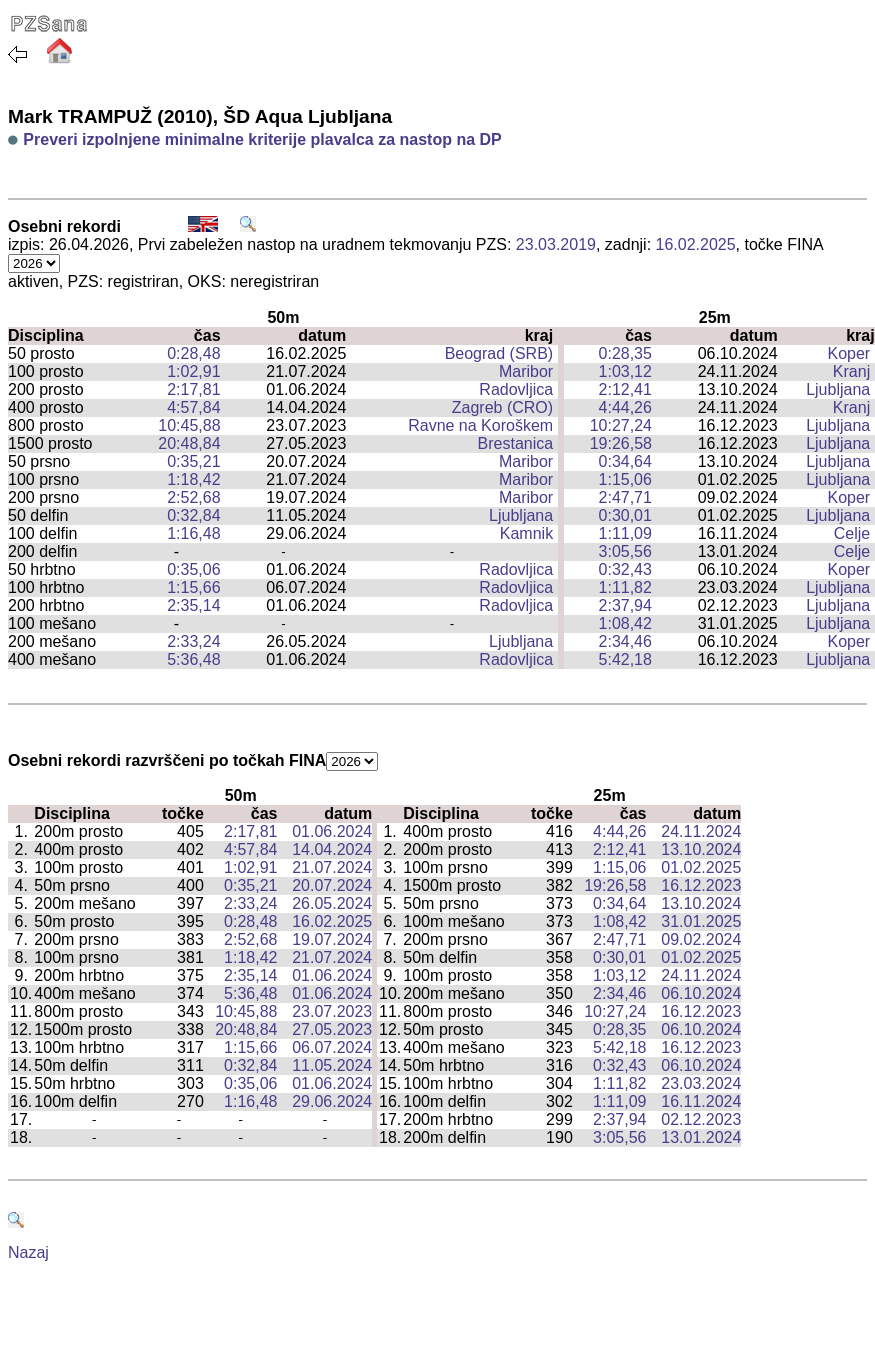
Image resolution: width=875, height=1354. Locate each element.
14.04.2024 (332, 849)
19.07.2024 (332, 939)
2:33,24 (193, 641)
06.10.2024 (701, 993)
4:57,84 (193, 407)
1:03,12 (625, 371)
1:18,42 (193, 479)
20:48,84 (189, 443)
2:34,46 (625, 641)
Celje (852, 533)
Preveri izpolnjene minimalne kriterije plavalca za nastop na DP (262, 139)
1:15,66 (193, 587)
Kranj (851, 371)
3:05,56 (625, 551)
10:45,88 (189, 425)
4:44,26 (625, 407)
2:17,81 (193, 389)
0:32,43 (625, 569)
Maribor (526, 371)
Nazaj (28, 1252)
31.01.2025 (701, 921)
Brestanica (516, 443)
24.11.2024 (701, 831)
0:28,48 (193, 353)
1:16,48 (193, 533)
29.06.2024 (332, 1101)
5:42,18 (625, 659)
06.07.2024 (332, 1047)
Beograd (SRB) (499, 353)
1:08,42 (625, 623)
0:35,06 (193, 569)
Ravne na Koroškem (480, 425)
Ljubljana (838, 389)
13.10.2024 (701, 849)
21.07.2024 (332, 867)
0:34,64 (625, 461)
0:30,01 (625, 515)
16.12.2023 (701, 885)
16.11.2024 (701, 1101)
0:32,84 (193, 515)
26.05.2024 (332, 903)
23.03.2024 (701, 1083)
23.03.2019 (556, 244)
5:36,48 (193, 659)
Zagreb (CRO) (502, 407)
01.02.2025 (701, 867)
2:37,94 (625, 605)
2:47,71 (625, 497)
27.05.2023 (332, 1029)
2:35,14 (193, 605)
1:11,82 (625, 587)
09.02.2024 (701, 939)
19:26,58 (621, 443)
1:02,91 (193, 371)
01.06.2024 (332, 831)
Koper (849, 353)
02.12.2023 (701, 1119)
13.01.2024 (701, 1137)
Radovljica (516, 389)
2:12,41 (625, 389)
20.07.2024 (332, 885)
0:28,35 (625, 353)
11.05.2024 (332, 1065)
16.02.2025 (696, 244)
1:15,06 (625, 479)
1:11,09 (625, 533)
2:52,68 (193, 497)
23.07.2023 (332, 1011)
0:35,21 (193, 461)
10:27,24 (621, 425)
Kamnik (526, 533)
